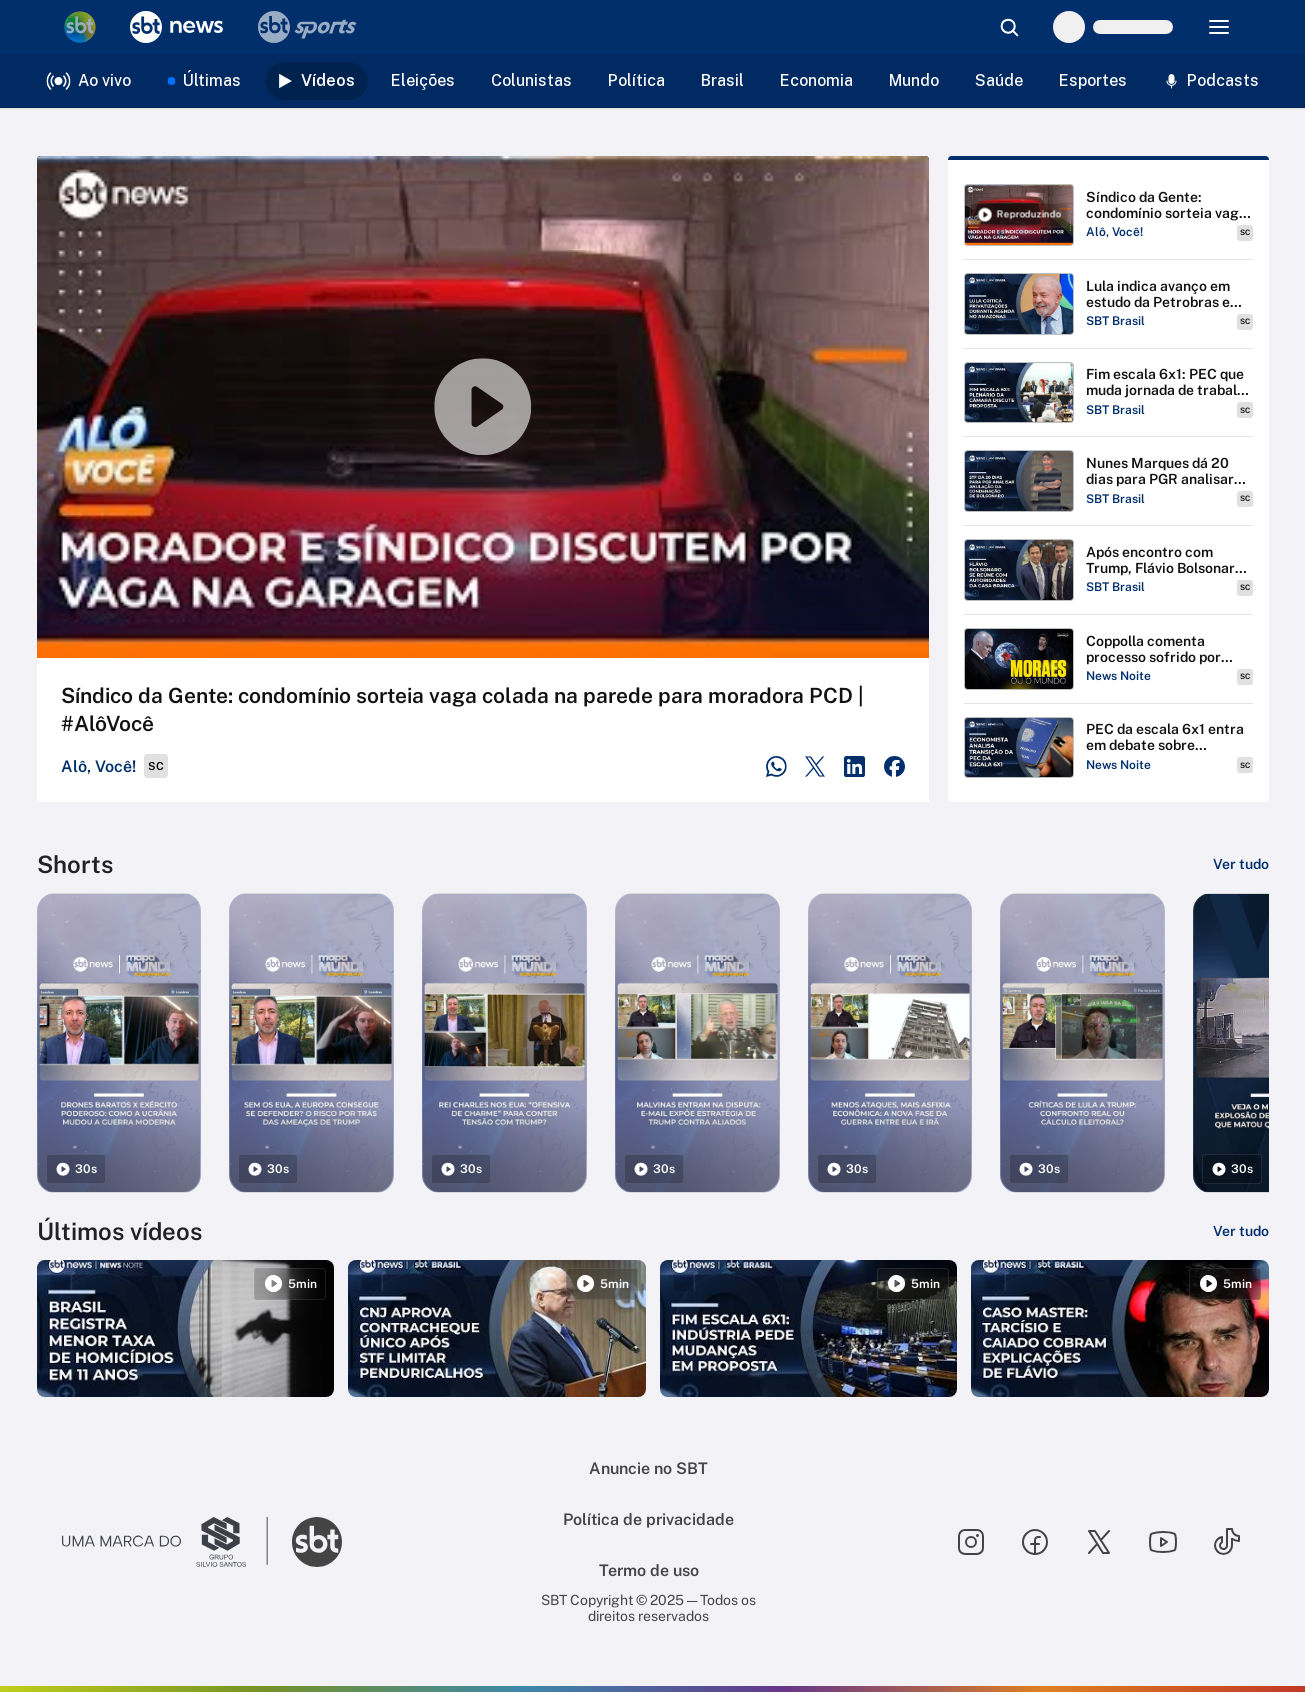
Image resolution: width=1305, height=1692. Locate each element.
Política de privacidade (648, 1519)
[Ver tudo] (1241, 864)
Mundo (914, 80)
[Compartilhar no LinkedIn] (854, 766)
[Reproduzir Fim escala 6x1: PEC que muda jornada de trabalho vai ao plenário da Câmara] (1108, 393)
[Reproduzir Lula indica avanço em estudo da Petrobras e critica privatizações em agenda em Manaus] (1108, 304)
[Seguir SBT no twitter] (1099, 1542)
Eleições (423, 80)
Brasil (722, 80)
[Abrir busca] (1009, 27)
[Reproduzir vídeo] (483, 407)
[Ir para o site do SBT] (317, 1542)
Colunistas (531, 80)
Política (636, 80)
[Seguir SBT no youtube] (1163, 1542)
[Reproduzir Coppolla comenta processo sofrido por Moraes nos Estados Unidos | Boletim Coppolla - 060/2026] (1108, 659)
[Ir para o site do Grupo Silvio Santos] (165, 1542)
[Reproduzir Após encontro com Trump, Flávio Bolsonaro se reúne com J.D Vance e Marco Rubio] (1108, 570)
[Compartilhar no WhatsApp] (776, 766)
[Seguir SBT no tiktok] (1227, 1542)
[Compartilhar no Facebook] (894, 766)
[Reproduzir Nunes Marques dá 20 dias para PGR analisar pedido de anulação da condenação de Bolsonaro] (1108, 481)
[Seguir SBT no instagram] (971, 1542)
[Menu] (1219, 27)
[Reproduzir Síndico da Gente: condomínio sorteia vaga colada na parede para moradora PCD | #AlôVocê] (1108, 215)
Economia (816, 80)
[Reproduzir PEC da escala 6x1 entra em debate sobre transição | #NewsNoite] (1108, 748)
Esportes (1093, 80)
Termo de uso (649, 1570)
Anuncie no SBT (648, 1468)
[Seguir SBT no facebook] (1035, 1542)
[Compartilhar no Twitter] (815, 766)
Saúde (999, 80)
